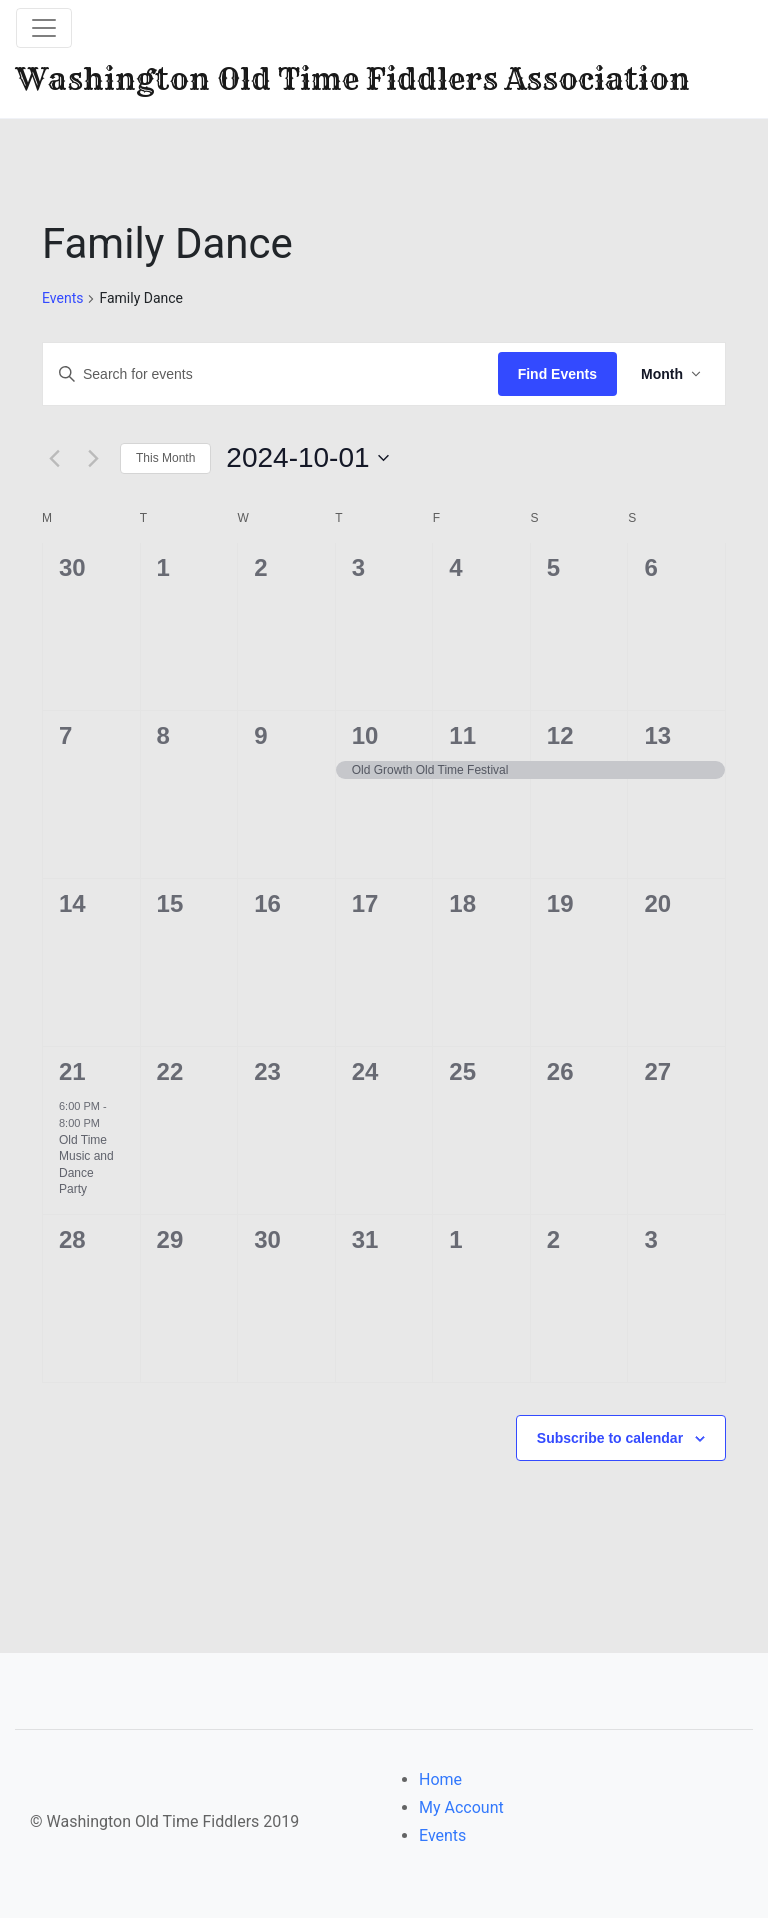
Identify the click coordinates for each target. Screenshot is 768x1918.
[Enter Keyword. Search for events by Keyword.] (270, 374)
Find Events (557, 374)
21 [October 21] (72, 1071)
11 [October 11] (462, 735)
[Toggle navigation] (44, 28)
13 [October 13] (657, 735)
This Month (165, 458)
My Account (461, 1807)
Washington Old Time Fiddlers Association (353, 79)
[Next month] (93, 458)
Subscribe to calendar (610, 1438)
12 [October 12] (560, 735)
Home (440, 1779)
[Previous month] (54, 458)
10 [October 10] (365, 735)
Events (62, 298)
